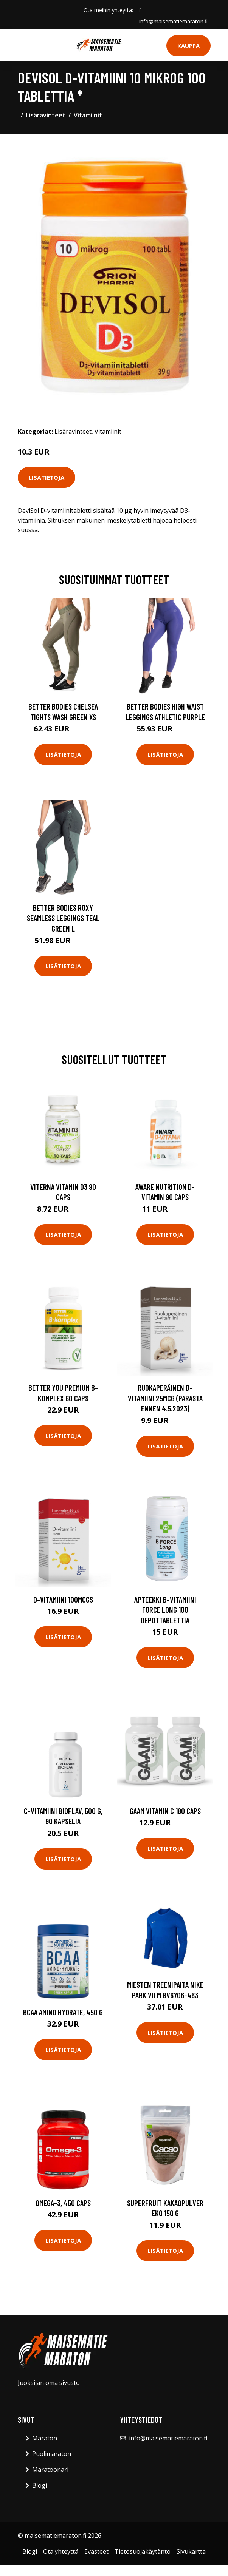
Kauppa (188, 45)
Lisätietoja (46, 477)
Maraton (44, 2438)
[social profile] (140, 10)
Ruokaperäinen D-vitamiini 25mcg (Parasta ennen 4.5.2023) (165, 1398)
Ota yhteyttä (60, 2551)
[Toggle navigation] (28, 45)
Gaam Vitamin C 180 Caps (165, 1811)
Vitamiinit (88, 115)
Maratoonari (50, 2469)
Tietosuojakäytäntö (143, 2551)
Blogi (39, 2485)
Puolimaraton (51, 2454)
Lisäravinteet (45, 115)
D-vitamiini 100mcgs (63, 1599)
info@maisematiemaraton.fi (173, 21)
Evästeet (96, 2551)
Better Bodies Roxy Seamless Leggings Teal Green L (63, 918)
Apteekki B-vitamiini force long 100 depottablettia (165, 1610)
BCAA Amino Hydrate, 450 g (63, 2012)
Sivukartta (191, 2551)
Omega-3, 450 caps (63, 2202)
